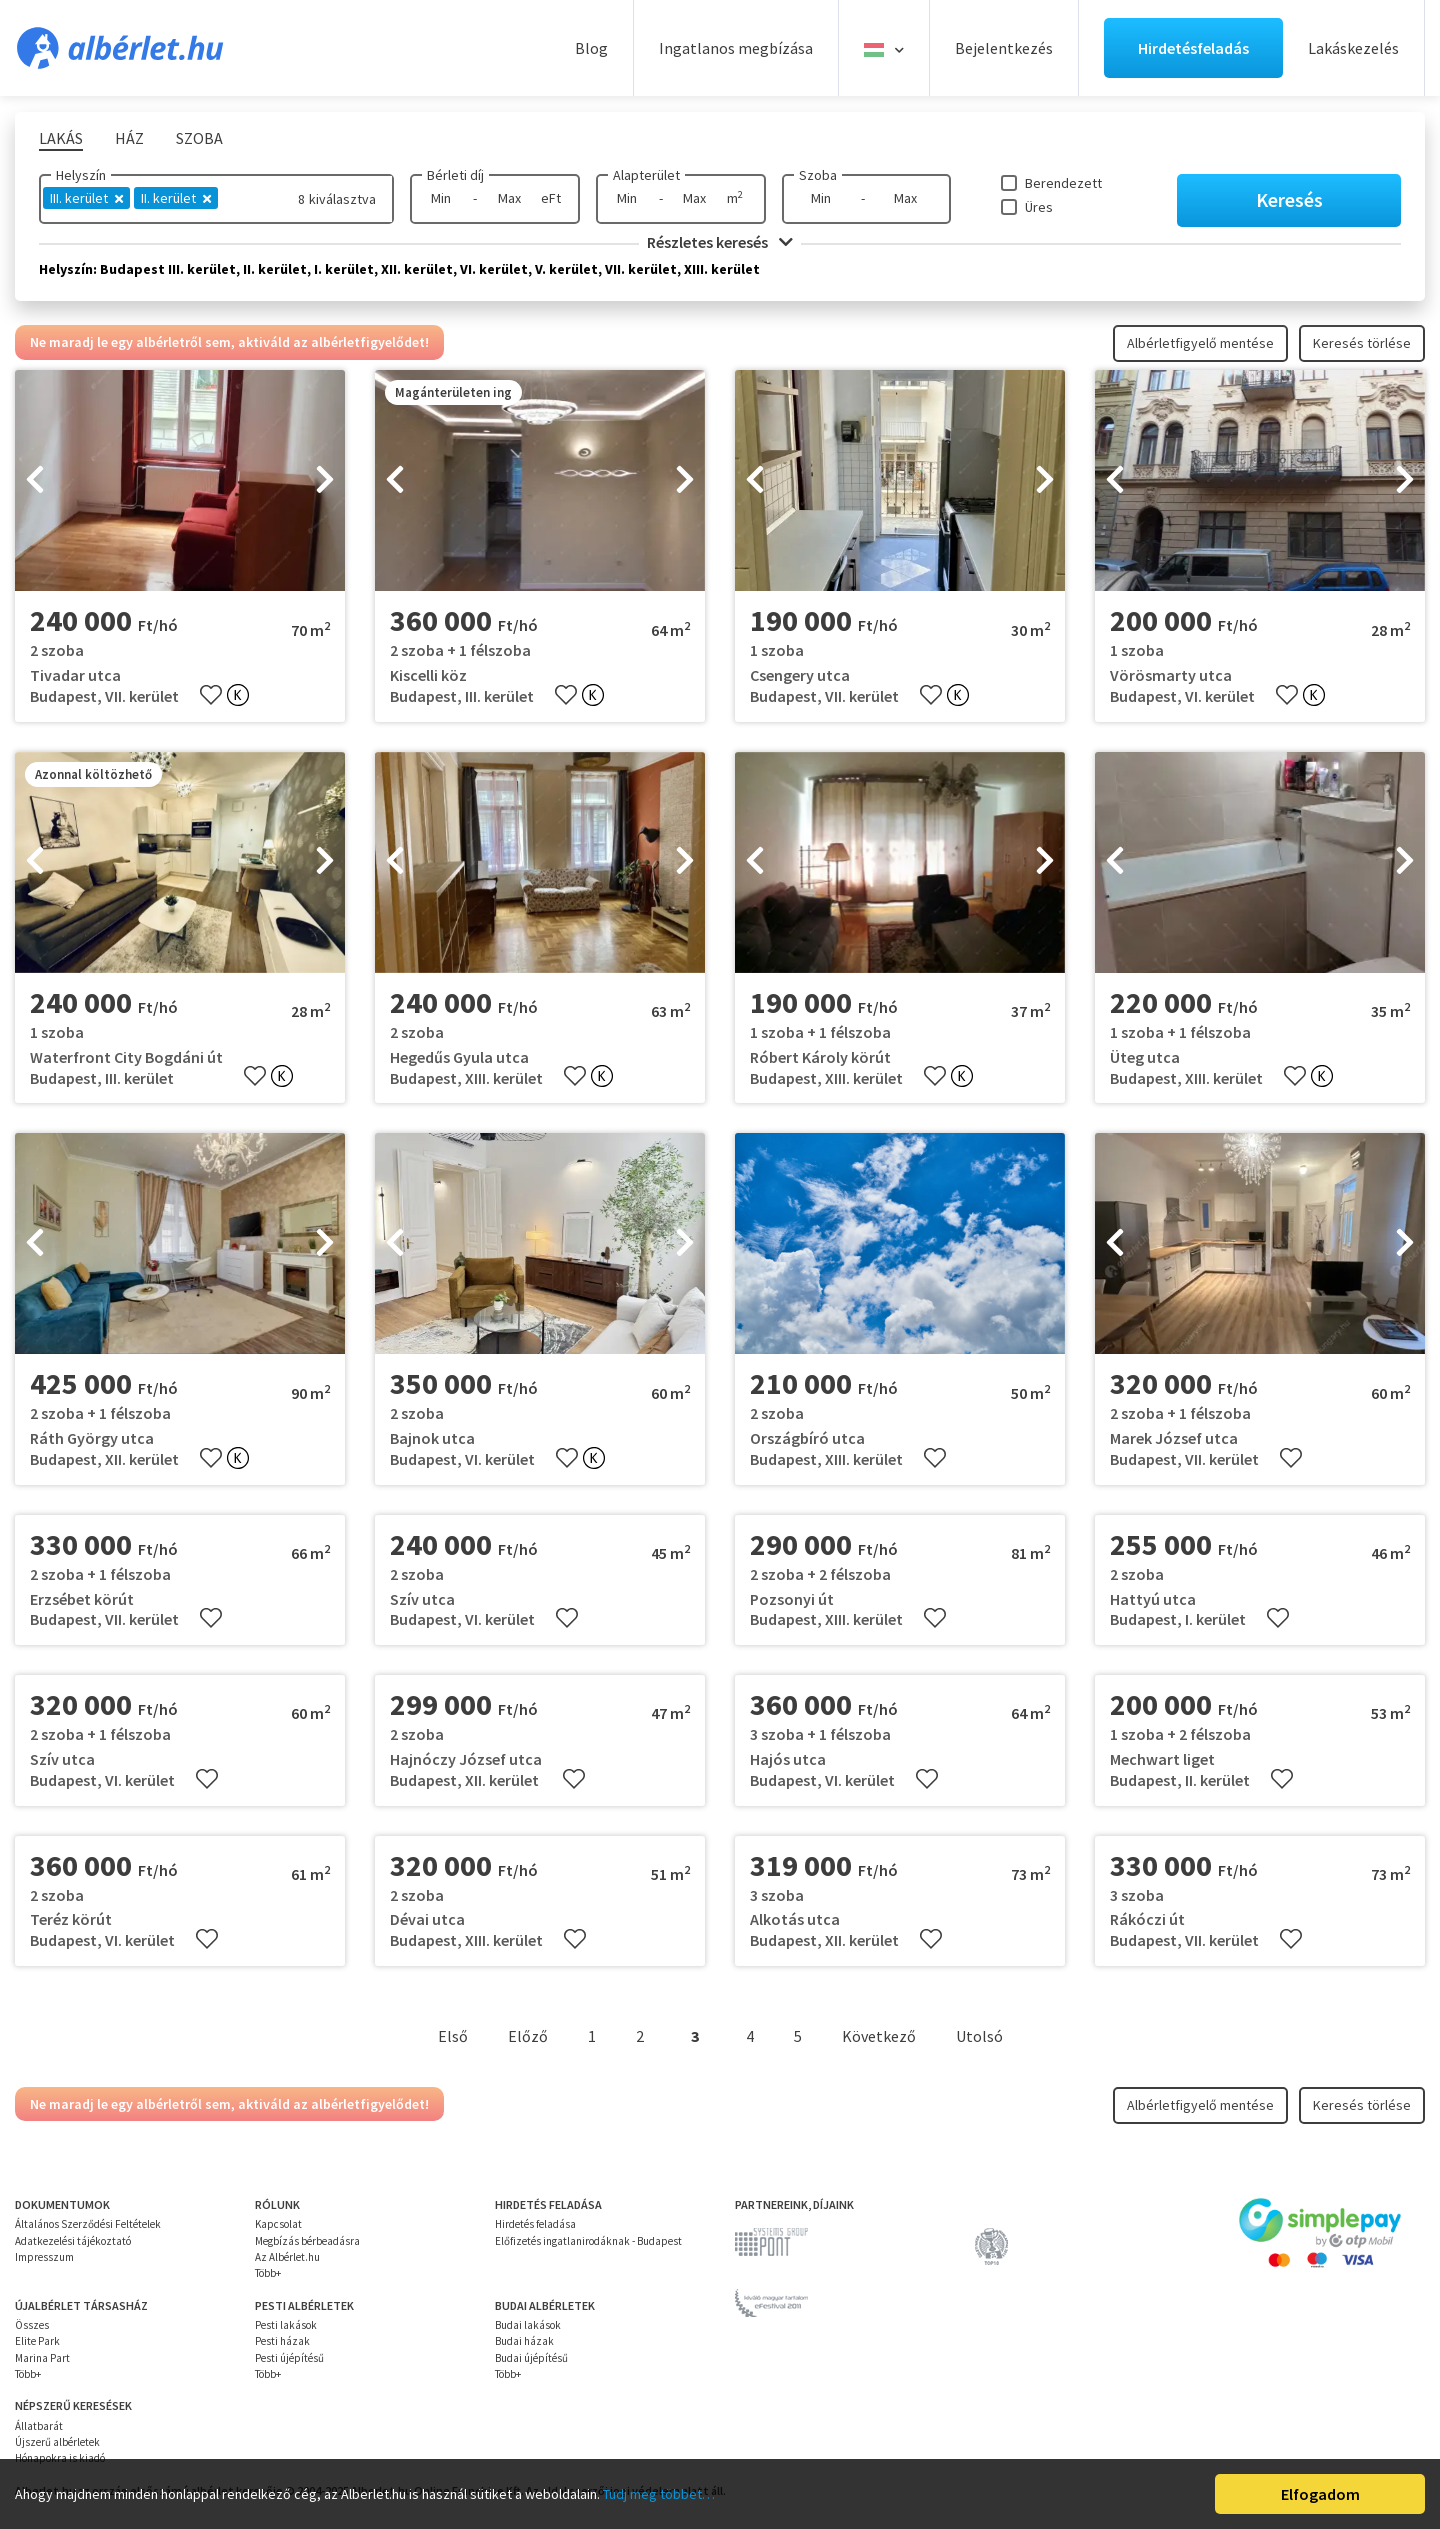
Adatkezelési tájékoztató (73, 2241)
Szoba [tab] (199, 138)
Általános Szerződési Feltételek (88, 2224)
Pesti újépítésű (289, 2358)
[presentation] (35, 481)
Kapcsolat (278, 2224)
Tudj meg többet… (659, 2494)
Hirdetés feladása (535, 2224)
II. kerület (176, 198)
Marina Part (42, 2358)
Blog (591, 48)
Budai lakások (528, 2325)
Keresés (1289, 199)
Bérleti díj (455, 175)
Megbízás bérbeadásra (307, 2241)
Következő (879, 2036)
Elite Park (37, 2341)
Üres (1039, 207)
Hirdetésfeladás (1193, 48)
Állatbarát (39, 2426)
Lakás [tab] (61, 138)
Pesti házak (282, 2341)
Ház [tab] (129, 138)
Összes (32, 2325)
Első (453, 2036)
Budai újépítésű (531, 2358)
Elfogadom (1320, 2494)
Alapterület (646, 175)
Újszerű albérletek (57, 2442)
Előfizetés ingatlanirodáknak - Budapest (588, 2241)
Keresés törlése (1362, 343)
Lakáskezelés (1353, 48)
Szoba (818, 175)
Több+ (268, 2273)
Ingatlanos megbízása (736, 48)
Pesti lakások (286, 2325)
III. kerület (86, 198)
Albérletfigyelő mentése (1200, 343)
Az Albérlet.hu (287, 2257)
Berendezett (1063, 183)
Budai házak (524, 2341)
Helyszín (81, 175)
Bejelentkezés (1004, 48)
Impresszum (44, 2257)
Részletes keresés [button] (720, 242)
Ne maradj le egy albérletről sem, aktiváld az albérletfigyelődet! (229, 342)
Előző (528, 2036)
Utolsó (979, 2036)
